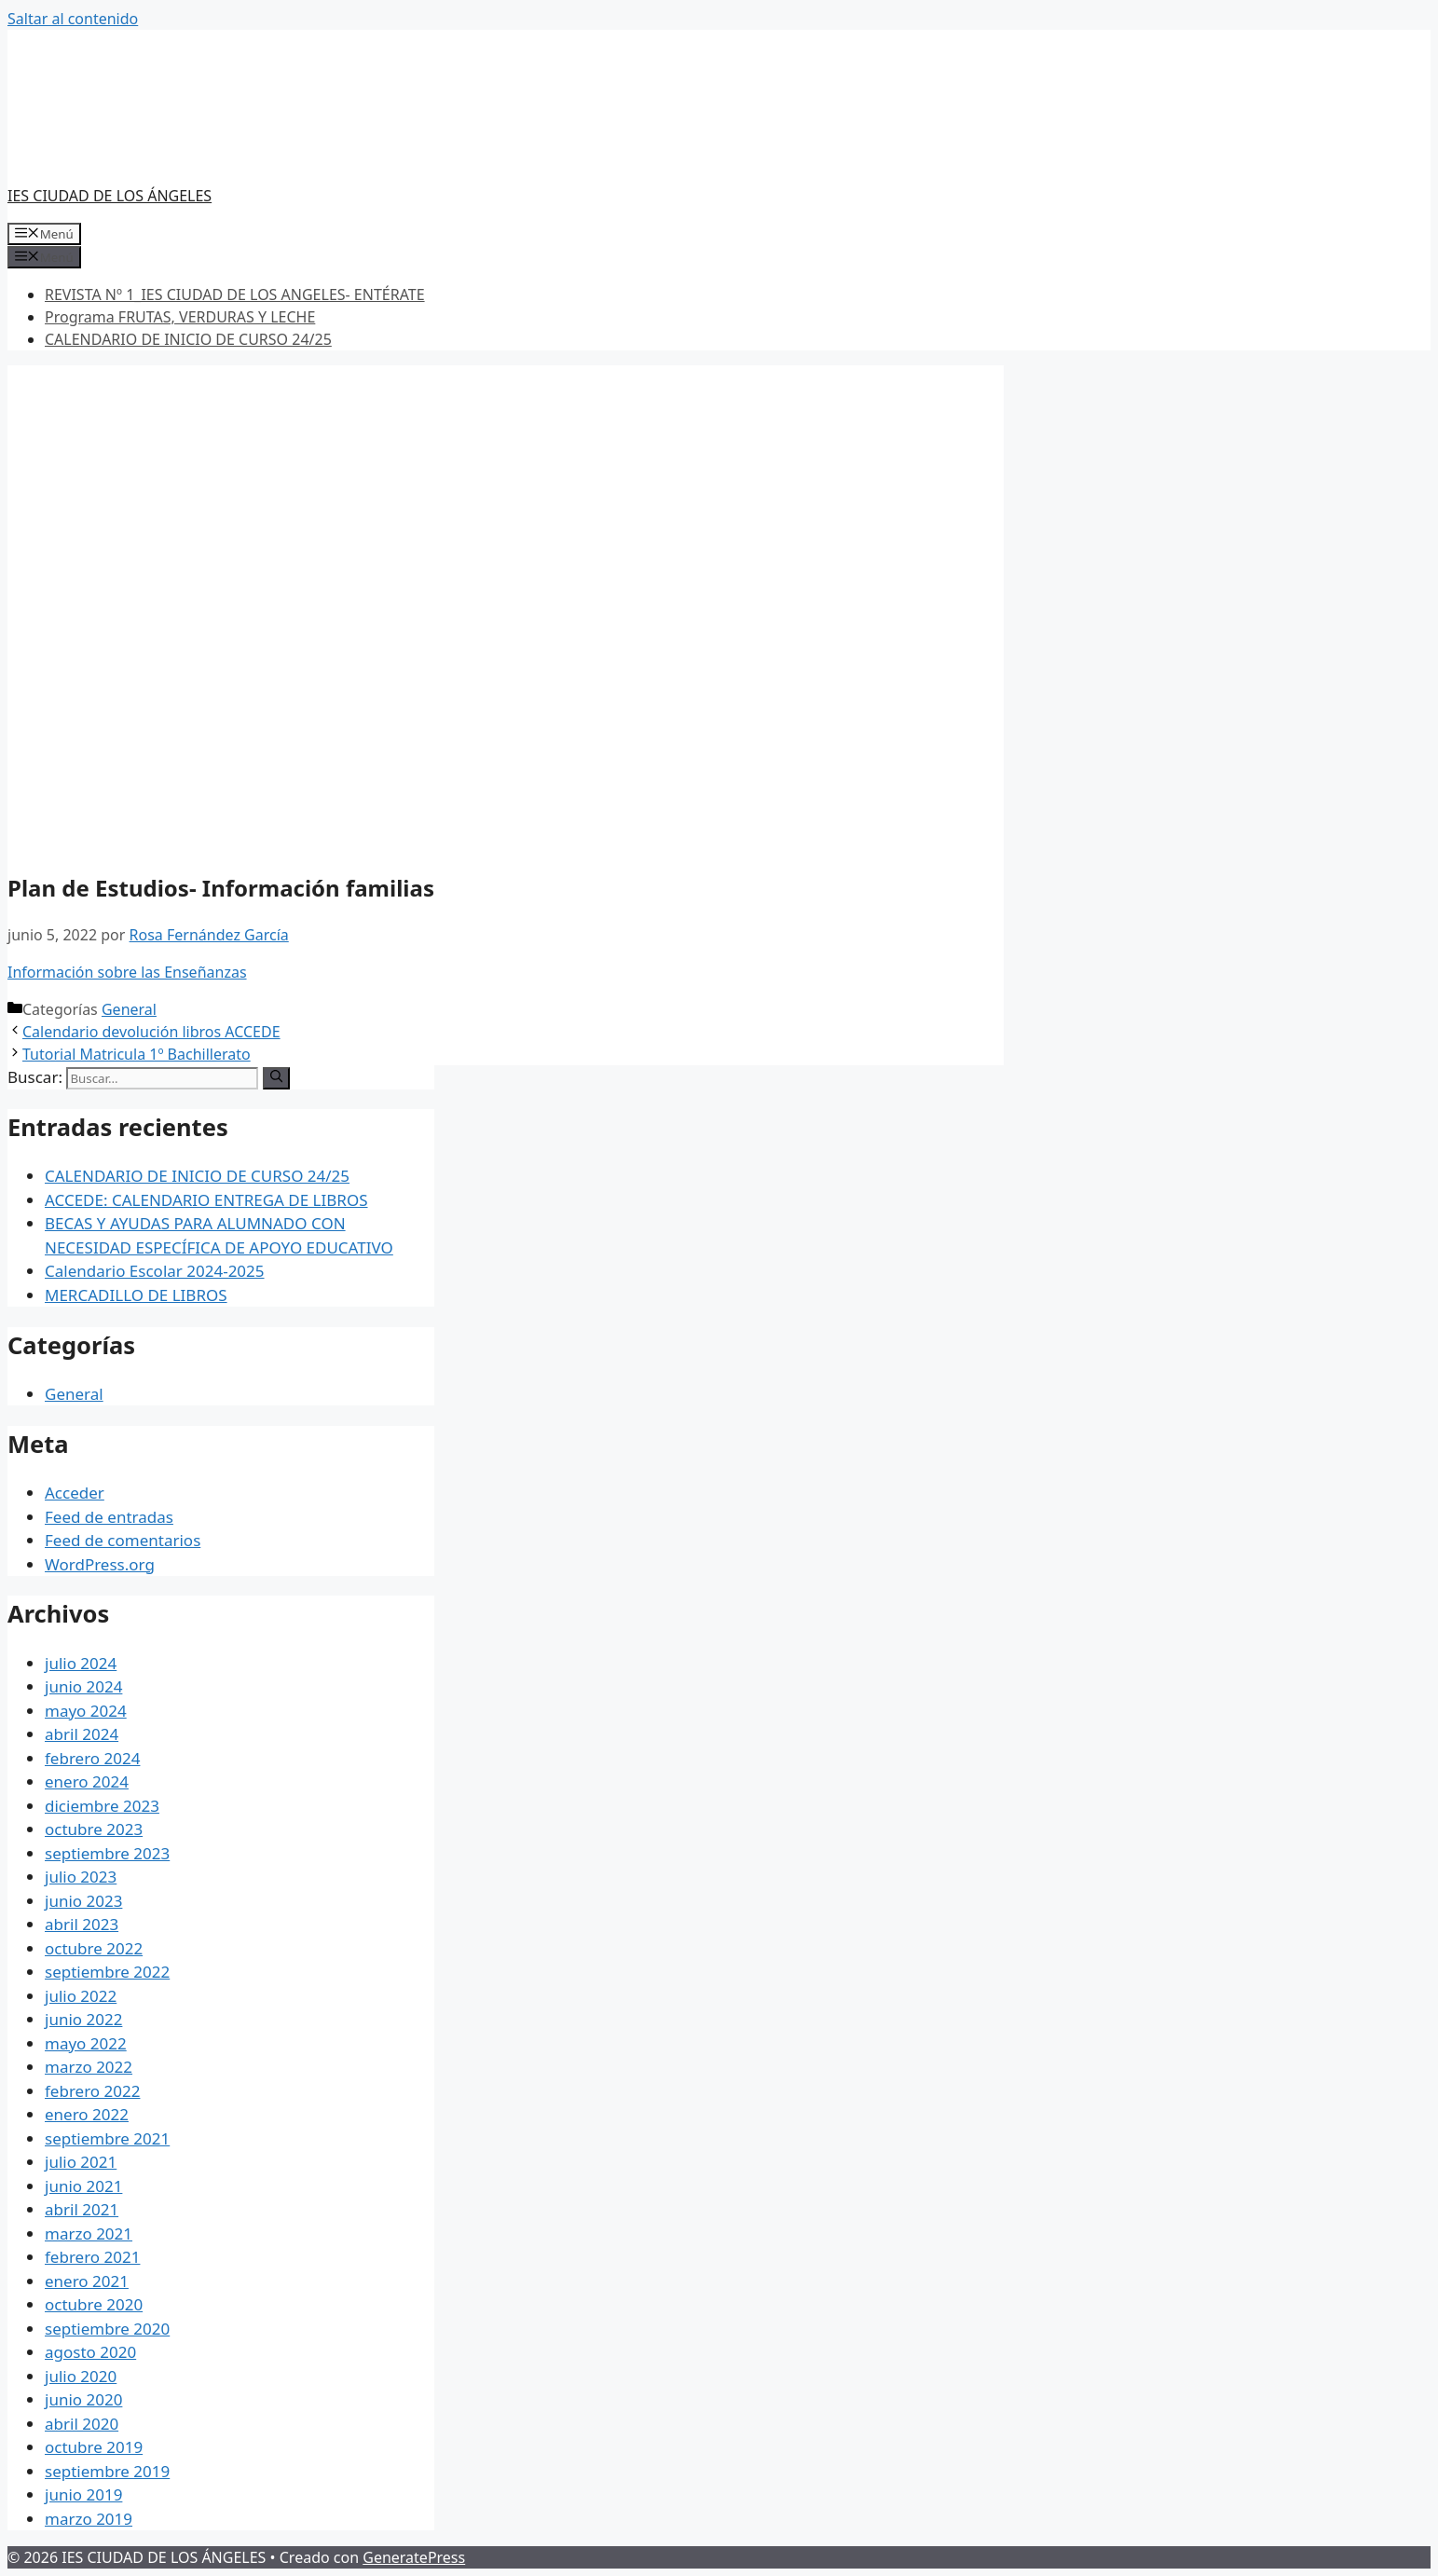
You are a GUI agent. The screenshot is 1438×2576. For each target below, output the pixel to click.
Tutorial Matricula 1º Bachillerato (136, 1054)
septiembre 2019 (107, 2471)
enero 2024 (87, 1781)
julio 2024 (80, 1663)
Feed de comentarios (122, 1540)
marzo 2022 (88, 2066)
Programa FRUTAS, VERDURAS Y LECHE (180, 317)
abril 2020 (81, 2423)
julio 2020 (80, 2376)
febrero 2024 (92, 1758)
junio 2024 (83, 1686)
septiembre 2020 (107, 2328)
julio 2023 (80, 1876)
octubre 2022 (94, 1948)
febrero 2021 (92, 2257)
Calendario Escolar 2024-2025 (155, 1270)
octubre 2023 (94, 1829)
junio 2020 (83, 2399)
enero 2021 (87, 2281)
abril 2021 (81, 2209)
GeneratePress (414, 2557)
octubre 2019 (94, 2447)
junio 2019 (83, 2494)
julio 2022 (80, 1996)
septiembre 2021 (107, 2138)
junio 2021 (83, 2186)
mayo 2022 (86, 2043)
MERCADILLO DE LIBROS (136, 1295)
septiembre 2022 (107, 1971)
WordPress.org (100, 1564)
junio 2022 (83, 2019)
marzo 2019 (88, 2518)
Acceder (74, 1492)
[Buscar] (276, 1078)
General (129, 1009)
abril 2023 (81, 1924)
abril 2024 (81, 1734)
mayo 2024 (86, 1710)
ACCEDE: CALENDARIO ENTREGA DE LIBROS (206, 1200)
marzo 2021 (88, 2233)
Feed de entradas (109, 1517)
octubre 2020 (94, 2304)
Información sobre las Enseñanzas (127, 972)
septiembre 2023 (107, 1853)
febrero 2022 (92, 2091)
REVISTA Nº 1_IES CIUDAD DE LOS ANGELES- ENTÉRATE (235, 294)
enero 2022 (87, 2114)
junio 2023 (83, 1900)
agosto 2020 (90, 2352)
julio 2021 (80, 2161)
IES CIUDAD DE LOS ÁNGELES (109, 195)
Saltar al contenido (72, 18)
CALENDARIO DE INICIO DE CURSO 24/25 (188, 339)
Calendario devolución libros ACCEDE (151, 1031)
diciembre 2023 (102, 1805)
